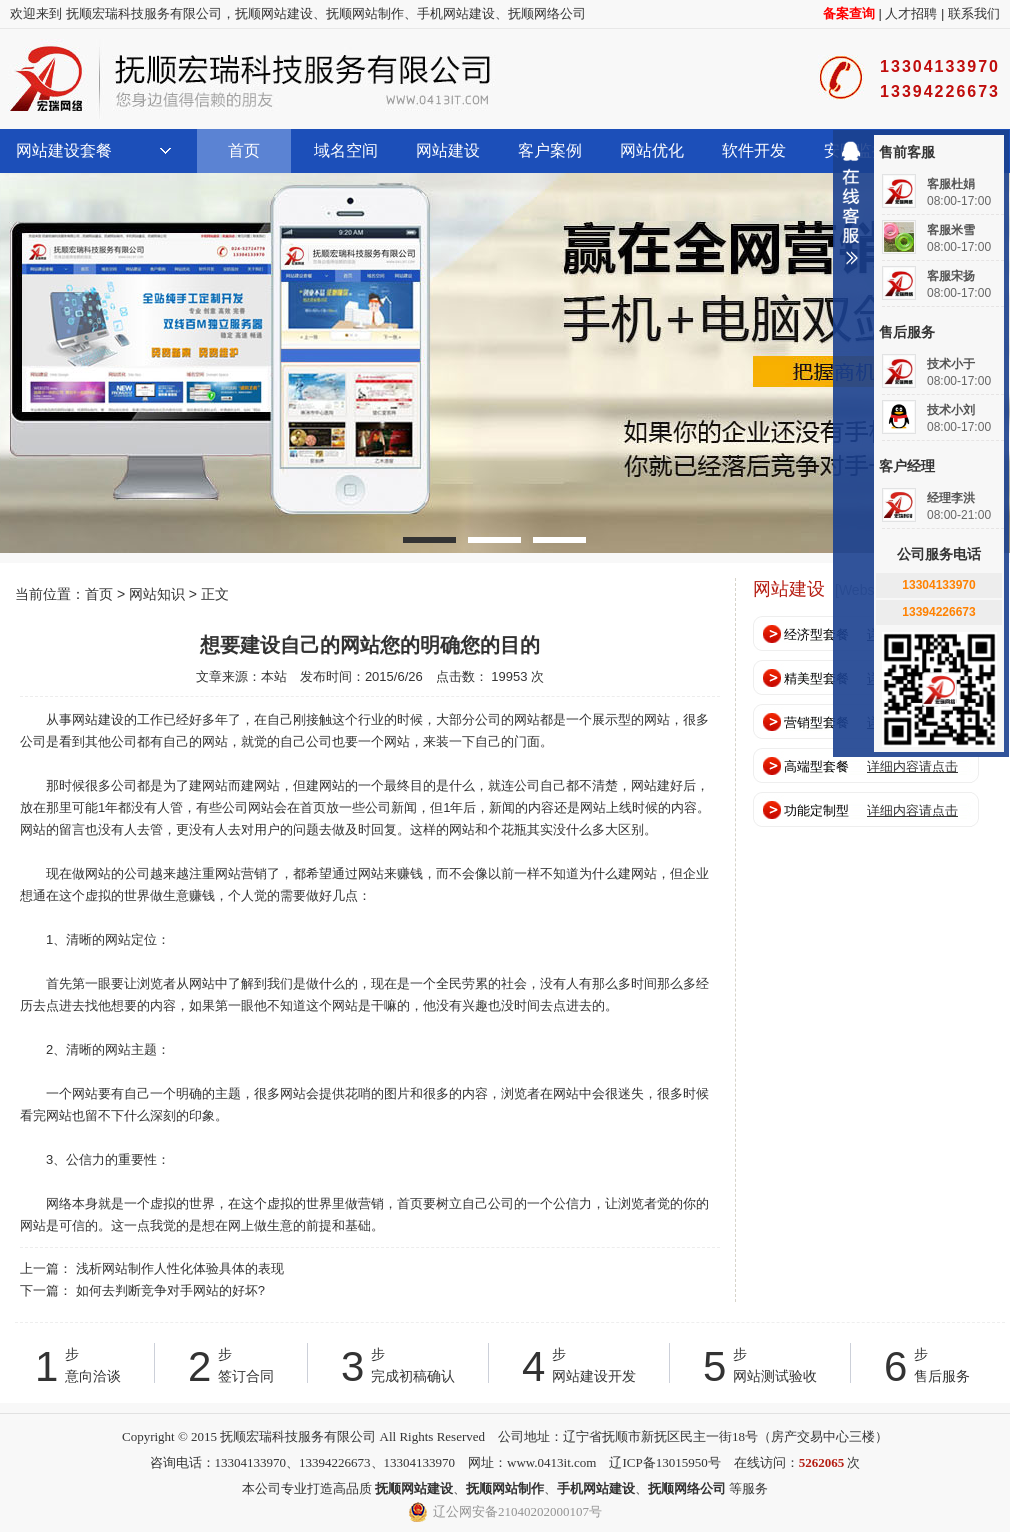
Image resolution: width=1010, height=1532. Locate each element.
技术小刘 (951, 410)
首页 (244, 150)
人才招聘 (911, 13)
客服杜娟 (951, 184)
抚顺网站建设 (274, 13)
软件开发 (754, 150)
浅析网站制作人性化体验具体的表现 (180, 1268)
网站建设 (448, 150)
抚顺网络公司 (547, 13)
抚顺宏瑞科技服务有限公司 (250, 79)
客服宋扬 (951, 276)
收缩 (851, 211)
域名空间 (346, 150)
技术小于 (951, 364)
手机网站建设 (456, 13)
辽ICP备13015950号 (664, 1462)
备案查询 (849, 13)
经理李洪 (951, 498)
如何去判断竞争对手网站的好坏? (170, 1290)
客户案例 (550, 150)
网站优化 (652, 150)
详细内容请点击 (912, 766)
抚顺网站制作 (365, 13)
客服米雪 (951, 230)
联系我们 (974, 13)
